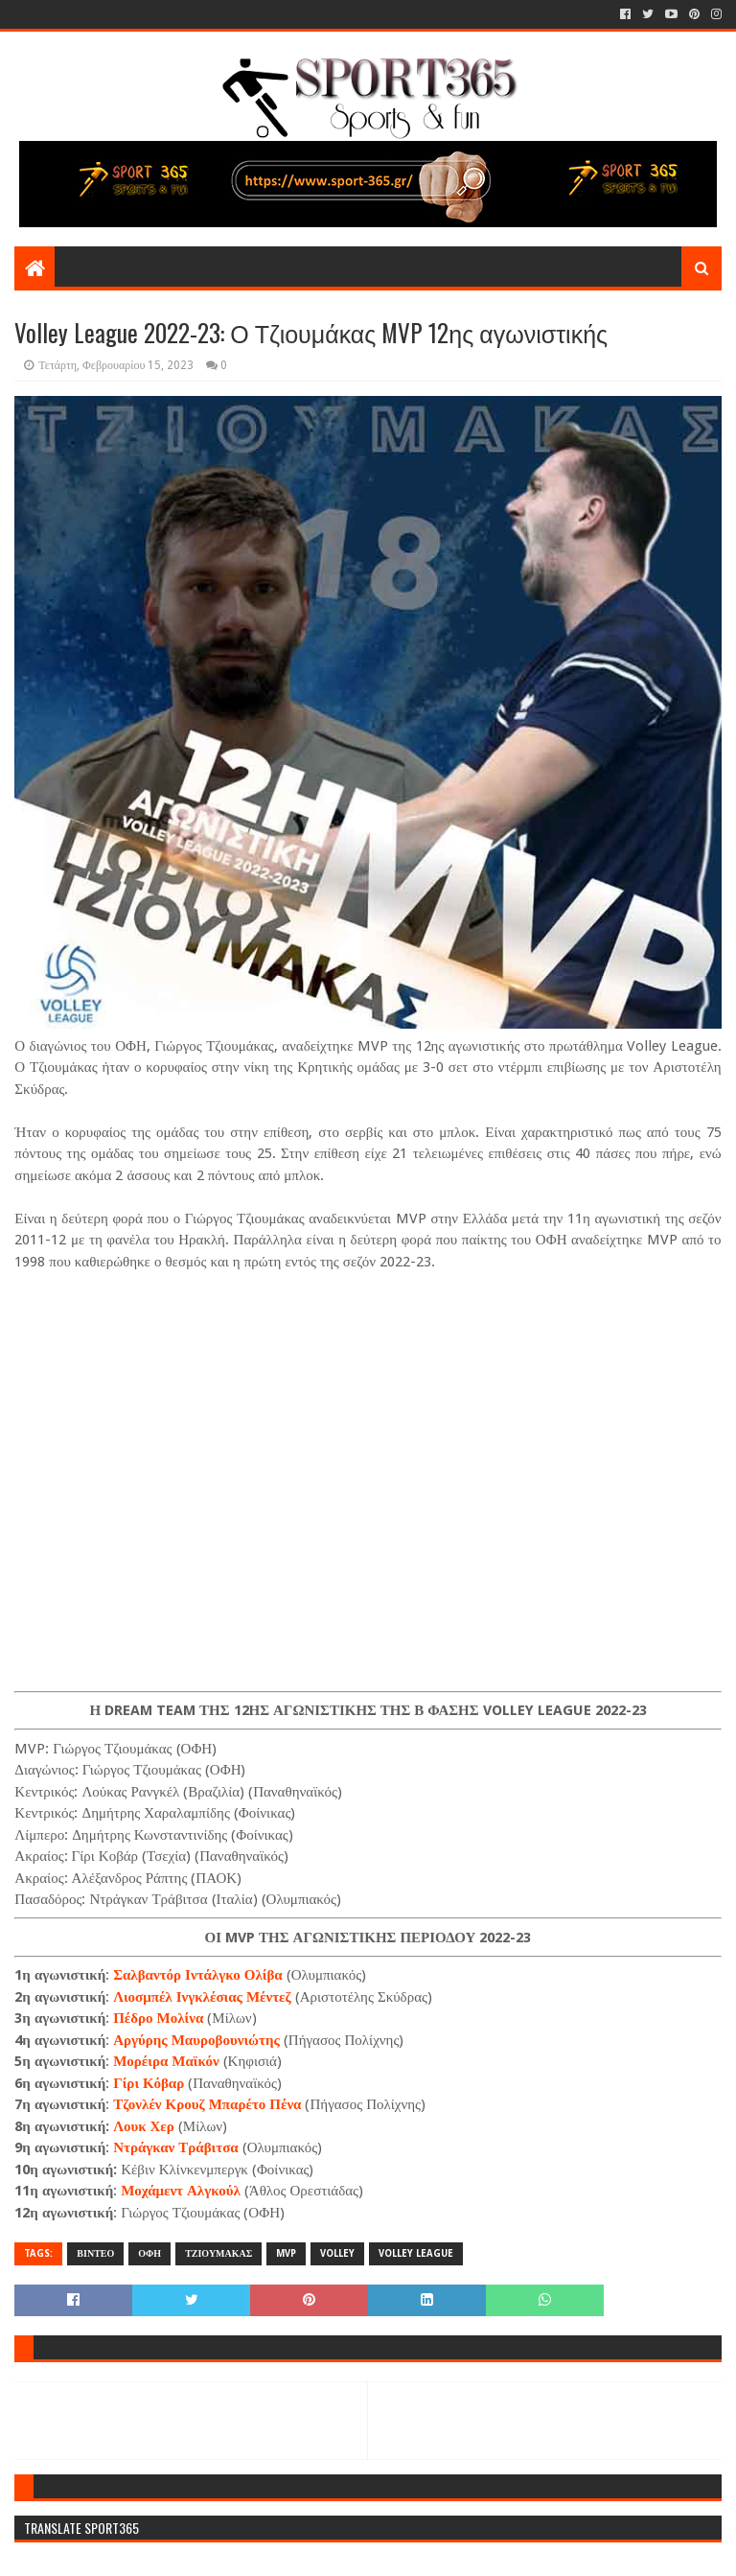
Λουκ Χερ (143, 2126)
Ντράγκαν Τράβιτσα (176, 2147)
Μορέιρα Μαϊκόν (165, 2061)
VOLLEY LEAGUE (416, 2253)
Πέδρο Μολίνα (158, 2018)
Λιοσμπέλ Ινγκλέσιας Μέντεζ (202, 1997)
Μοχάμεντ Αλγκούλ (181, 2190)
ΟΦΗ (149, 2253)
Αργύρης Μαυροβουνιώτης (196, 2040)
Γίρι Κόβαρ (148, 2083)
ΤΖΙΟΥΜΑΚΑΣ (218, 2253)
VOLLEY (337, 2253)
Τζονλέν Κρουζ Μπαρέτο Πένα (207, 2104)
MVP (286, 2253)
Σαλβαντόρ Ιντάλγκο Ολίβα (198, 1975)
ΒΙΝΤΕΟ (95, 2253)
